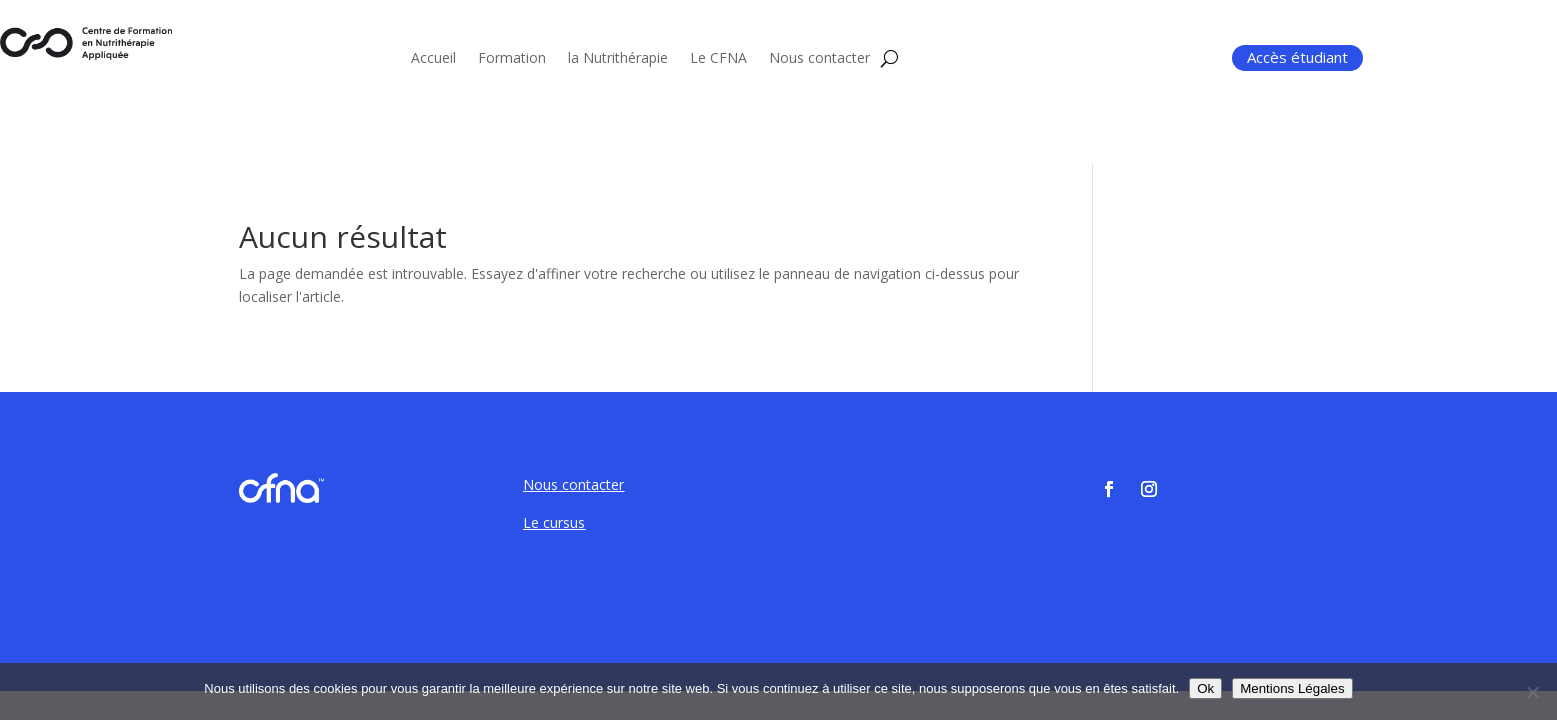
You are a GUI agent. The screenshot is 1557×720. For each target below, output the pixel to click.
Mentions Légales (1292, 688)
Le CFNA (718, 59)
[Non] (1532, 692)
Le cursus (554, 522)
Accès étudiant (1297, 57)
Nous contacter (819, 59)
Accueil (433, 59)
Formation (512, 59)
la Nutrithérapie (618, 59)
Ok (1205, 688)
